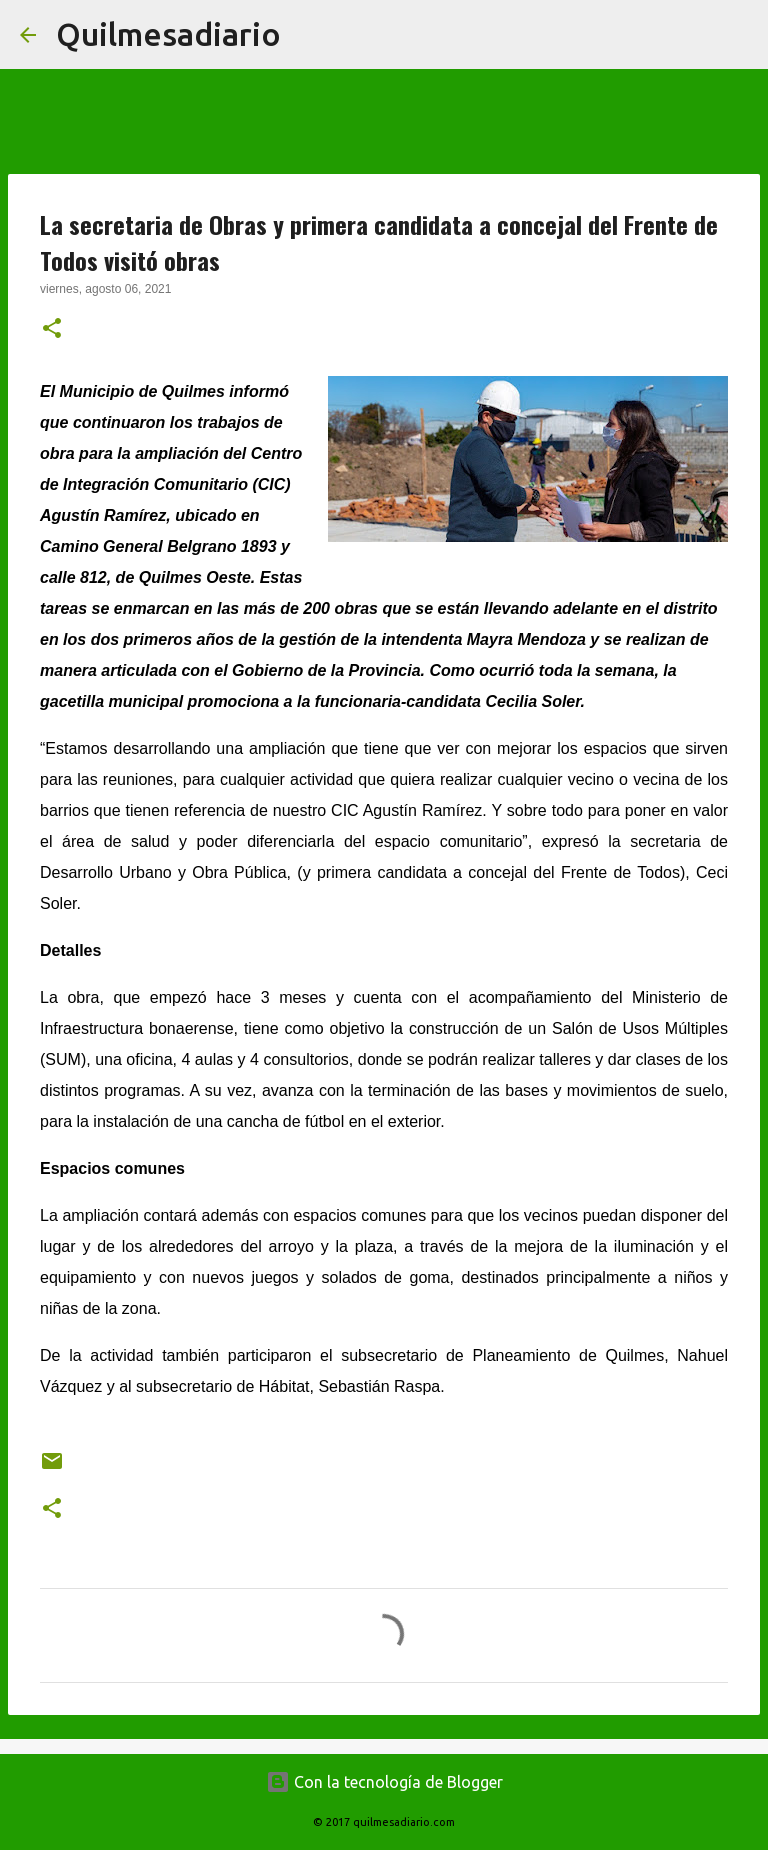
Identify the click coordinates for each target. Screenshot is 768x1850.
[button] (52, 330)
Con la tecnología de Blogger (384, 1782)
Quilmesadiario (168, 34)
